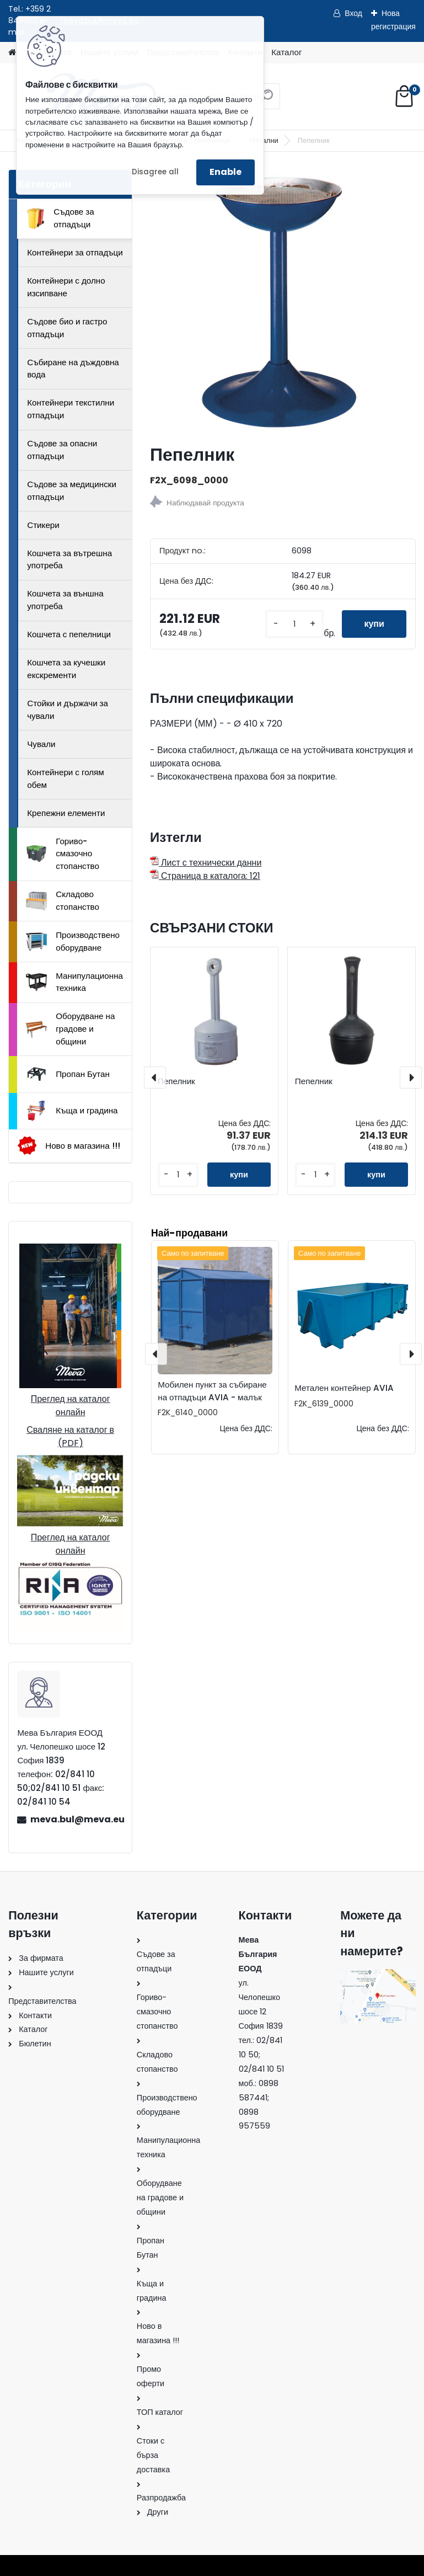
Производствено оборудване (73, 941)
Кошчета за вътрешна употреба (69, 559)
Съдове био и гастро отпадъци (67, 328)
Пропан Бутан (68, 1074)
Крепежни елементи (66, 813)
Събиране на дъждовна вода (73, 368)
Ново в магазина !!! (69, 1146)
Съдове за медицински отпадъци (71, 490)
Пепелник (176, 1081)
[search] (266, 100)
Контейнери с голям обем (65, 778)
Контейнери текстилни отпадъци (70, 409)
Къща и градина (71, 1110)
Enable (225, 172)
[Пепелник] (283, 302)
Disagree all (155, 172)
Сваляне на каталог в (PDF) (70, 1436)
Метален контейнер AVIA (343, 1388)
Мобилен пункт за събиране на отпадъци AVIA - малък (212, 1391)
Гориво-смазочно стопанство (62, 853)
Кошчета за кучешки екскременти (66, 669)
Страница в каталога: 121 (205, 876)
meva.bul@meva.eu (77, 1819)
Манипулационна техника (74, 982)
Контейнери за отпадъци (75, 252)
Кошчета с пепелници (69, 634)
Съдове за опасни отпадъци (62, 450)
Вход (353, 13)
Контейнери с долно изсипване (66, 287)
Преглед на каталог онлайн (70, 1405)
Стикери (43, 525)
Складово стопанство (62, 900)
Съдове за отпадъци (60, 218)
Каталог (286, 52)
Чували (41, 744)
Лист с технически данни (205, 862)
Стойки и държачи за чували (67, 709)
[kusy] (294, 624)
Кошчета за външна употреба (65, 600)
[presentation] (155, 1077)
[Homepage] (12, 52)
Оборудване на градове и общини (70, 1028)
